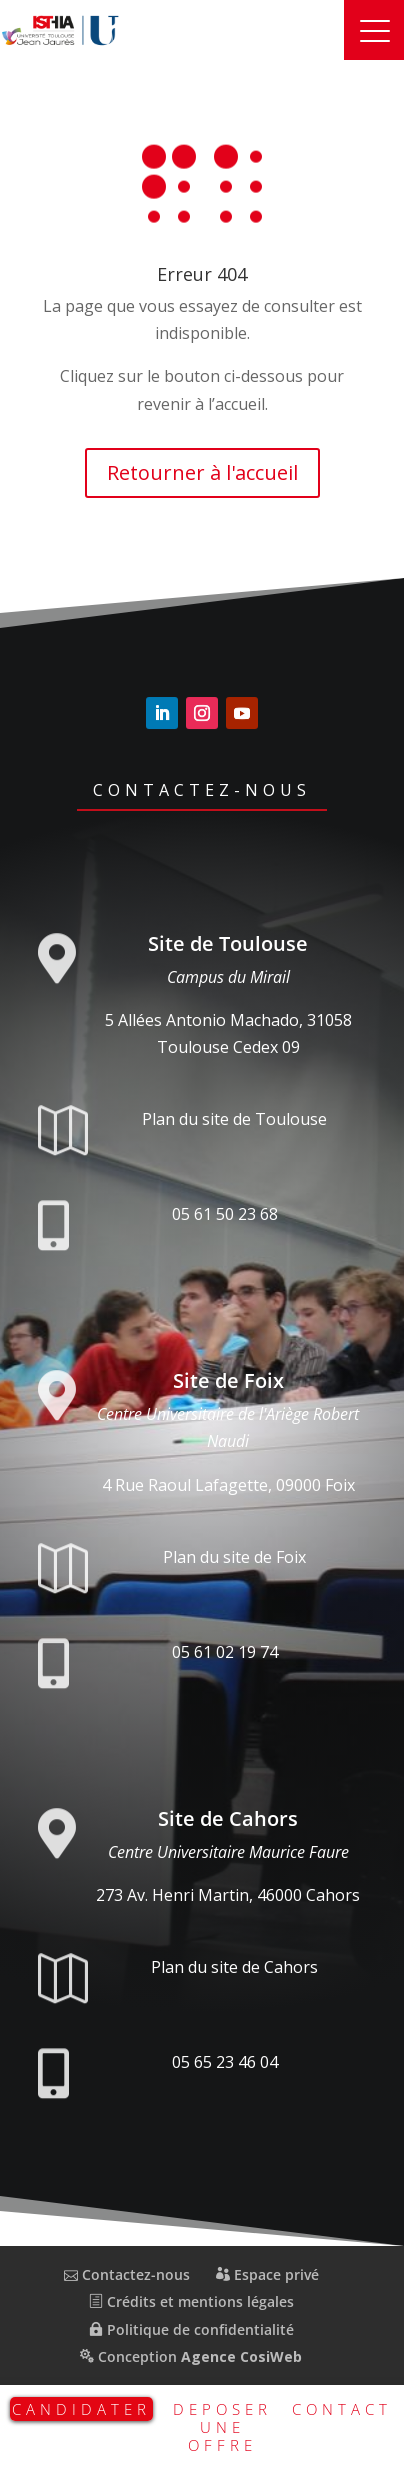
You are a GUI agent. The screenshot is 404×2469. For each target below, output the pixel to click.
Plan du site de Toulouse (234, 1119)
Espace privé (267, 2274)
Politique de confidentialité (191, 2329)
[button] (374, 30)
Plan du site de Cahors (234, 1967)
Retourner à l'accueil (202, 472)
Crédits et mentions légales (191, 2301)
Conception (191, 2356)
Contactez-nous (202, 790)
